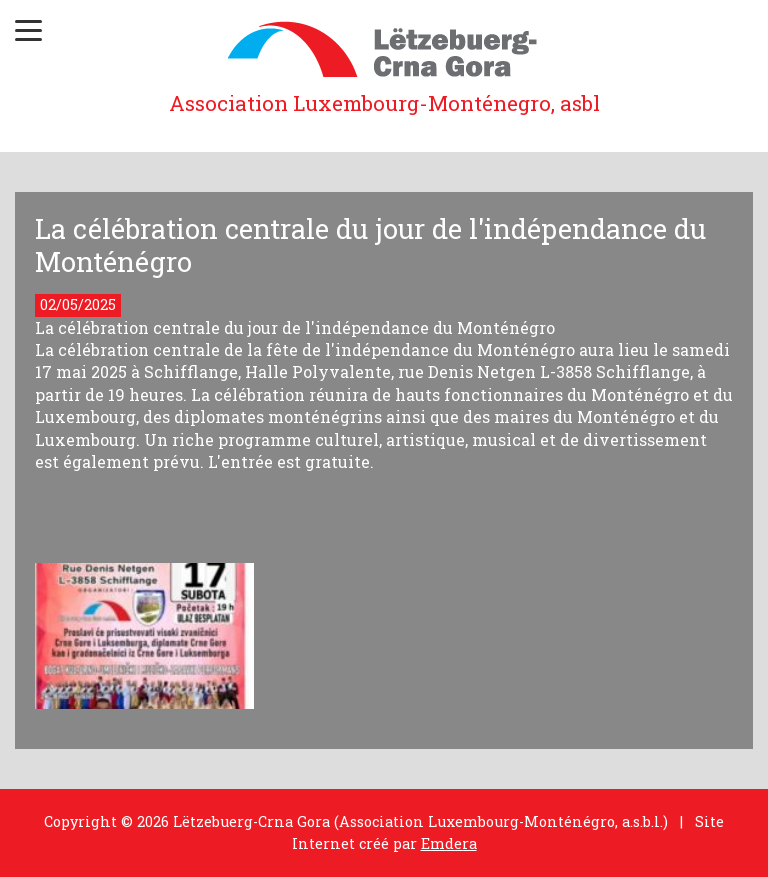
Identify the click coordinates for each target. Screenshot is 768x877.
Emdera (449, 843)
